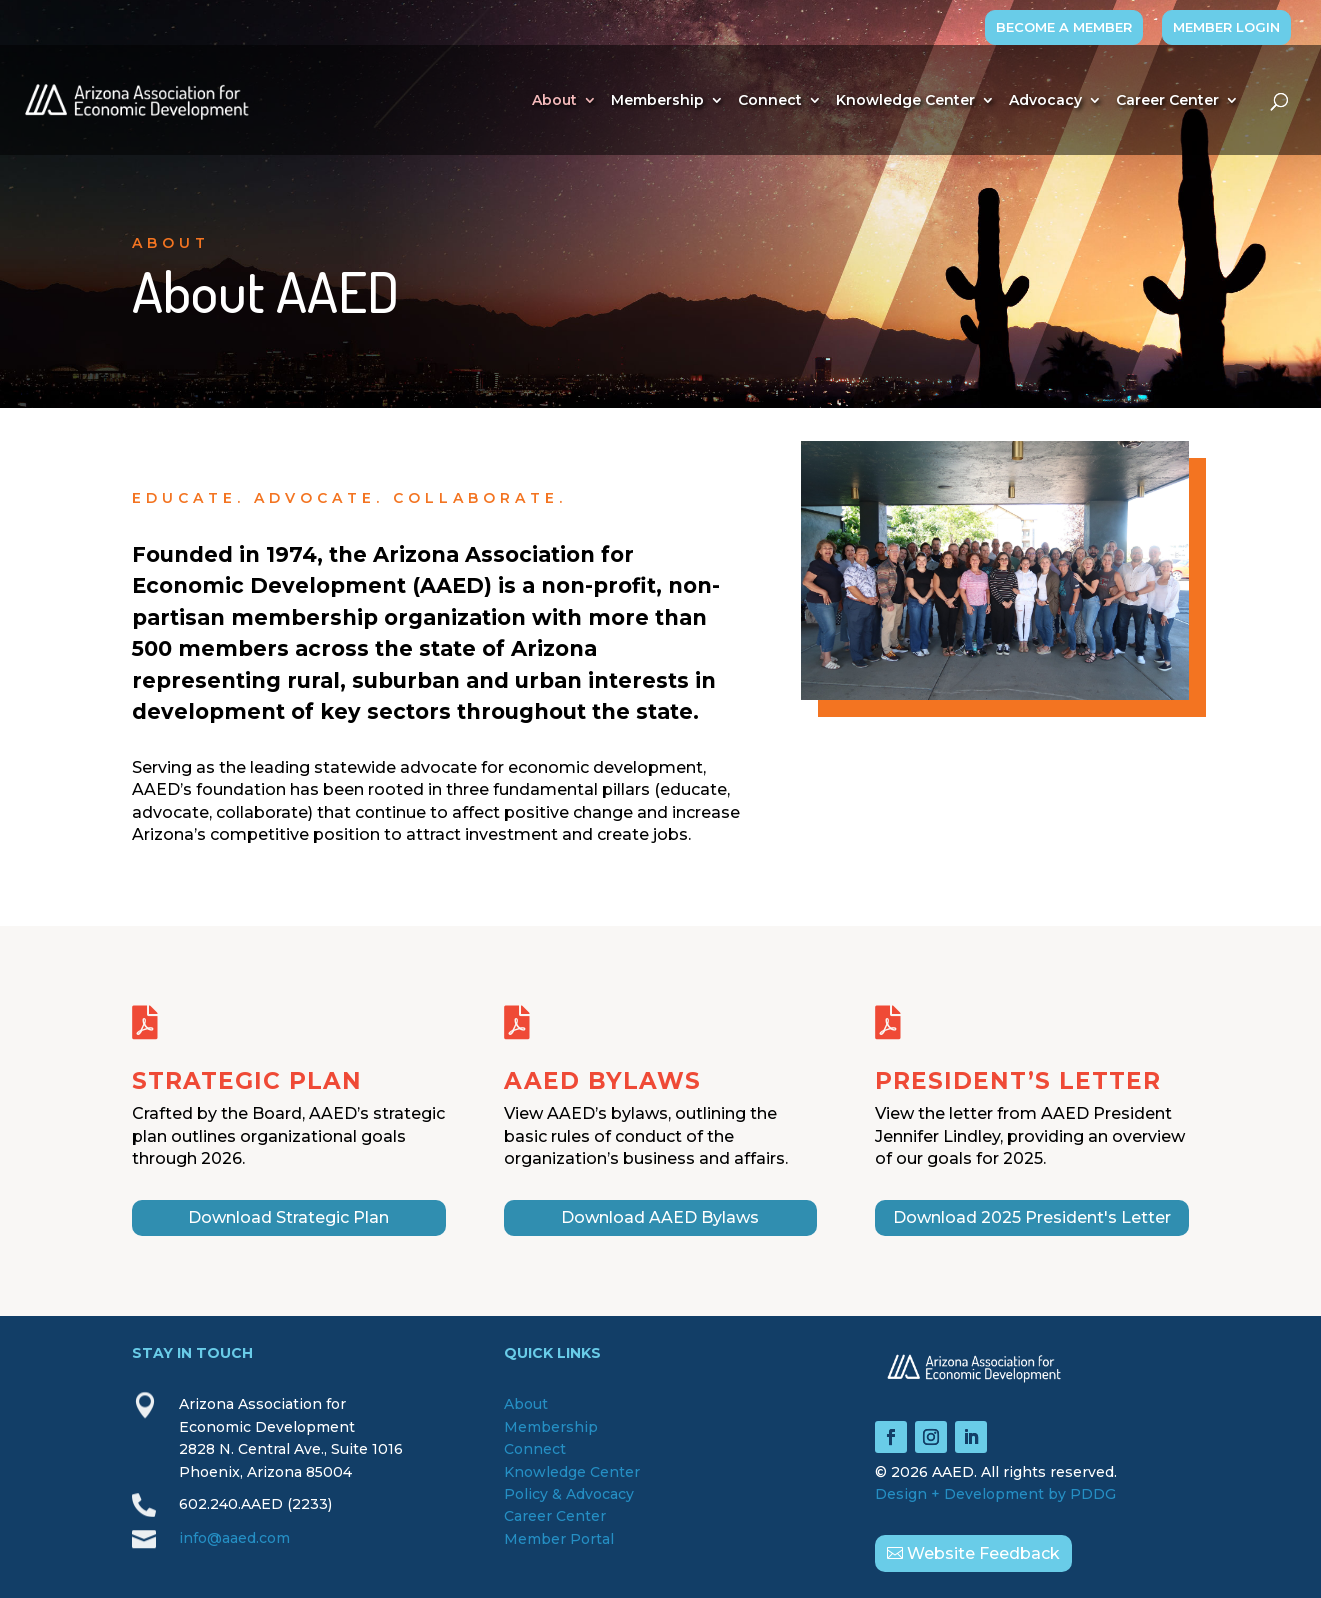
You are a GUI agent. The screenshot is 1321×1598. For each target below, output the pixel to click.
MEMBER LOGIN (1226, 27)
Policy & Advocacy (569, 1494)
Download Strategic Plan (288, 1217)
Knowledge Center (905, 101)
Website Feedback (983, 1553)
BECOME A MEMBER (1064, 27)
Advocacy (1045, 101)
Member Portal (559, 1539)
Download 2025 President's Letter (1032, 1217)
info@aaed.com (234, 1538)
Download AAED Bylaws (660, 1217)
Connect (770, 101)
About (554, 101)
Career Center (1167, 101)
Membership (657, 101)
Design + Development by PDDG (995, 1494)
